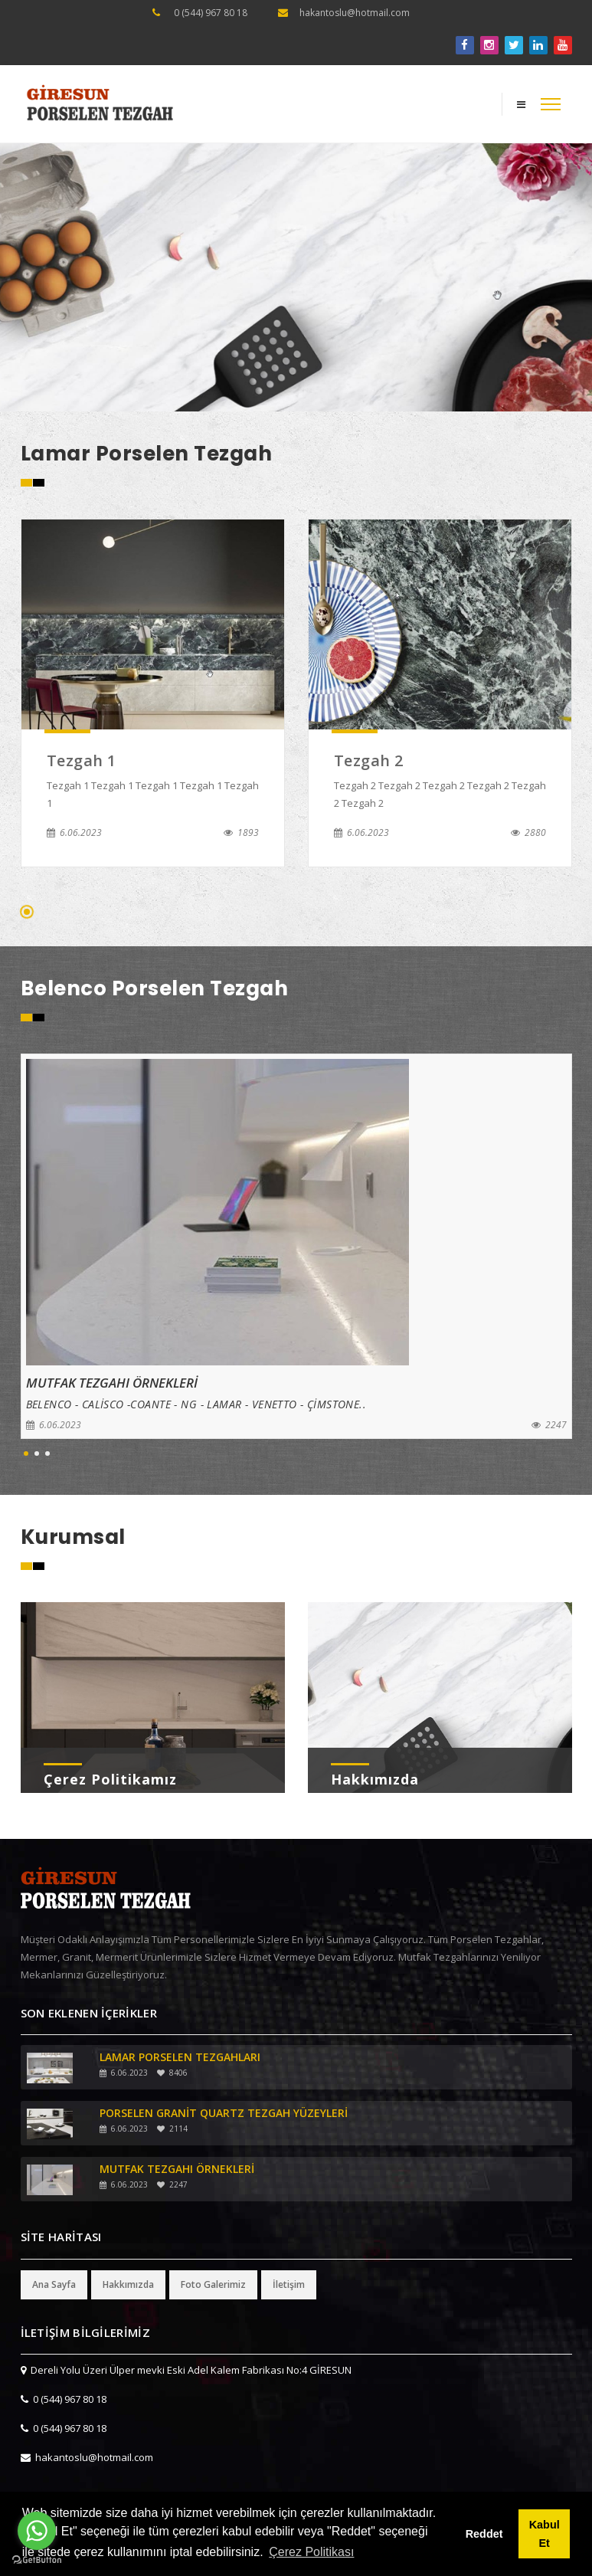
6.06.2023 (74, 832)
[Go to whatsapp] (37, 2531)
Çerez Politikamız (110, 1779)
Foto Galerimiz (213, 2284)
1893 (241, 832)
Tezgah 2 (369, 760)
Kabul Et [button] (544, 2534)
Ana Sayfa (54, 2284)
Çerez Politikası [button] (311, 2551)
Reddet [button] (484, 2534)
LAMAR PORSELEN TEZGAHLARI (180, 2057)
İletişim (289, 2284)
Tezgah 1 (81, 760)
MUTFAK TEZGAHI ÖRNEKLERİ (177, 2168)
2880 (528, 832)
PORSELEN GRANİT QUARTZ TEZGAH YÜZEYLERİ (224, 2113)
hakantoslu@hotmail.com (354, 12)
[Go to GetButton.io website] (36, 2560)
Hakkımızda (375, 1779)
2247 (549, 1424)
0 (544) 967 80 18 (210, 12)
